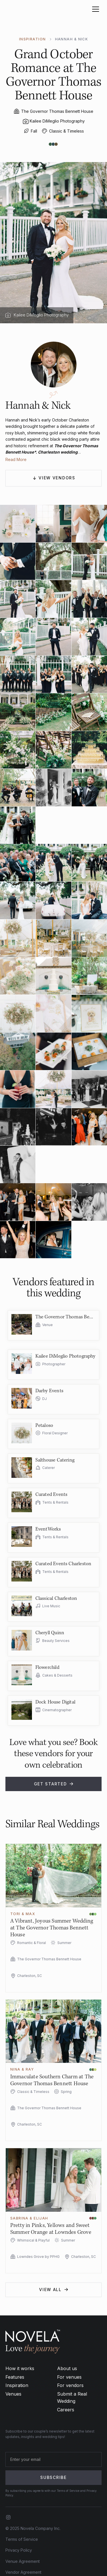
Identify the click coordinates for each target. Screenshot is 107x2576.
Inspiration (16, 2385)
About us (67, 2368)
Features (14, 2377)
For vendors (70, 2385)
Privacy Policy (18, 2550)
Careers (65, 2409)
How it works (19, 2368)
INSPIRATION (32, 39)
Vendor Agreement (23, 2572)
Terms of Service (21, 2539)
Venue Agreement (22, 2561)
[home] (23, 9)
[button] (94, 9)
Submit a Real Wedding (72, 2397)
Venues (13, 2394)
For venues (69, 2377)
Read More (16, 459)
